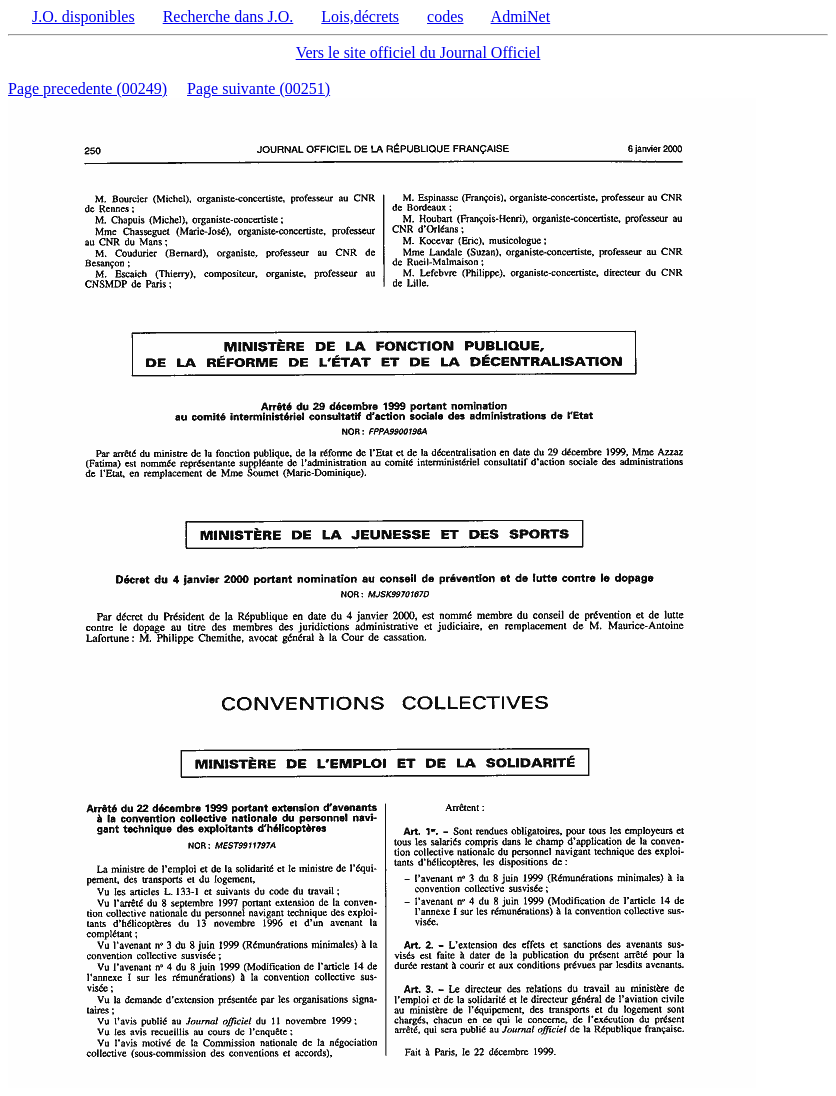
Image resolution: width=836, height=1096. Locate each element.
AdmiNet (521, 16)
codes (445, 16)
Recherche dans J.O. (228, 16)
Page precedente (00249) (87, 88)
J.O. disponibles (83, 16)
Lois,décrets (360, 16)
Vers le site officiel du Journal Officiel (418, 52)
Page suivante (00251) (258, 88)
